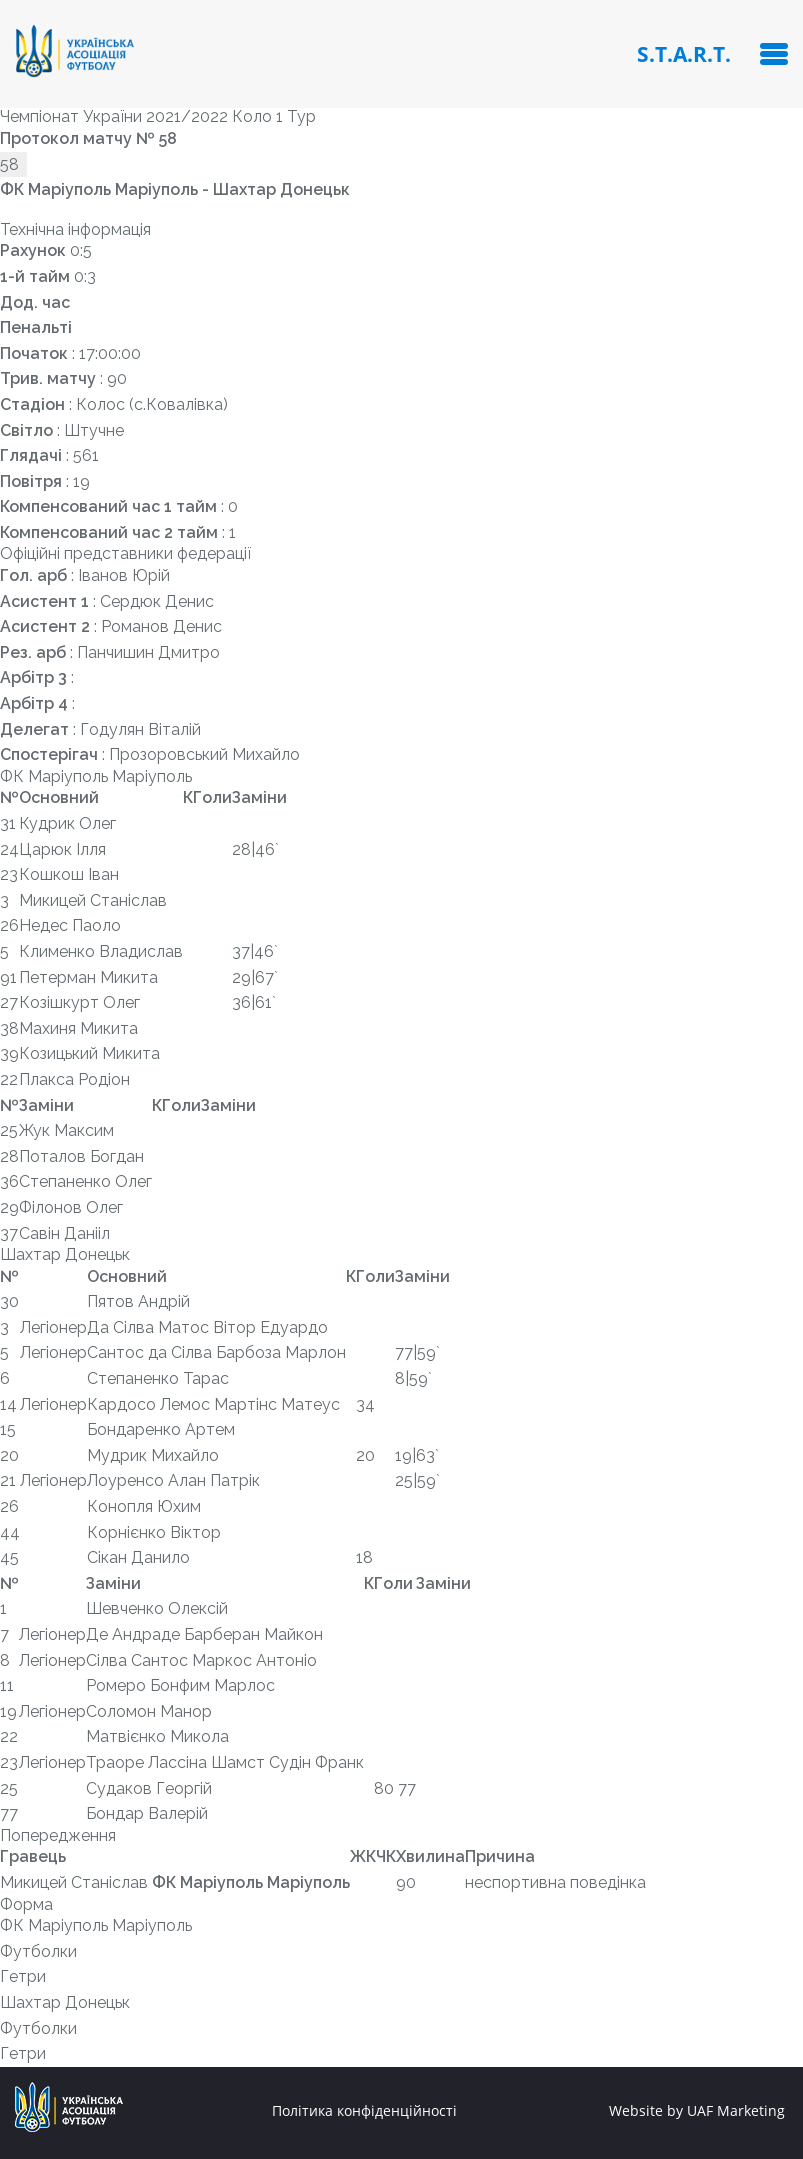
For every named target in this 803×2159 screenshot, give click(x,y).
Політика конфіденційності (364, 2111)
